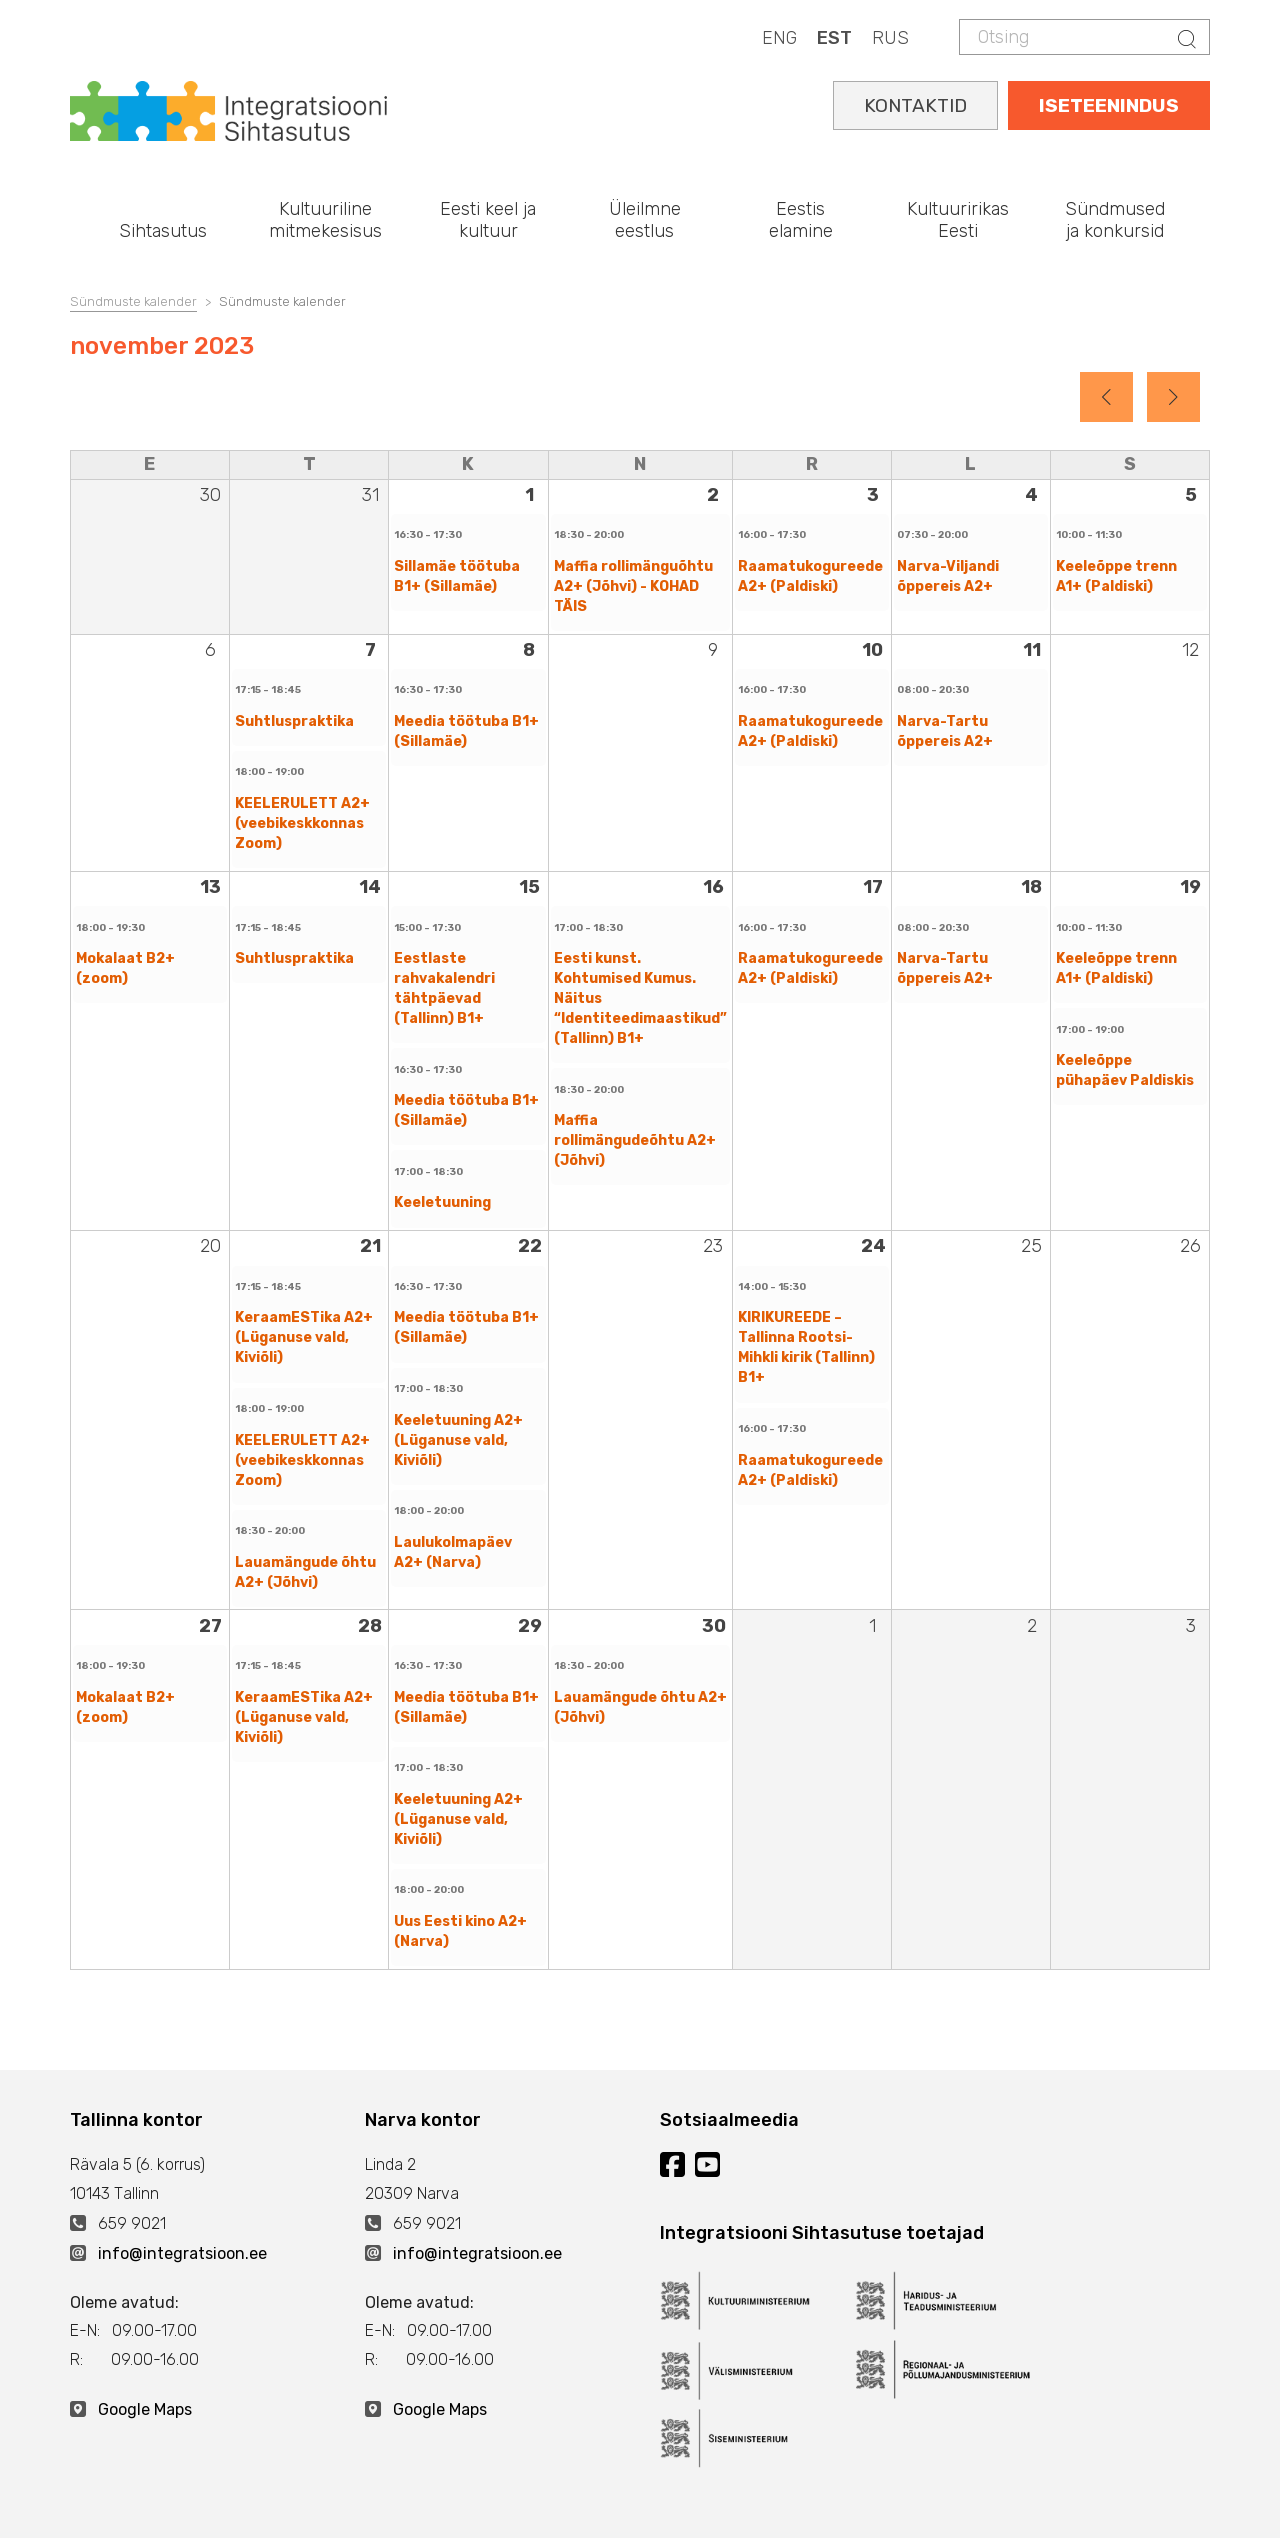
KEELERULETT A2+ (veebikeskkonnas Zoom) (302, 823)
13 (210, 887)
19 (1190, 887)
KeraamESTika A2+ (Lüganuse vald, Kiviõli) (304, 1337)
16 (713, 887)
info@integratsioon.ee (182, 2253)
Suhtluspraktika (294, 721)
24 (873, 1246)
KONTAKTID (915, 105)
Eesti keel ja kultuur (488, 220)
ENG (779, 38)
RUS (890, 38)
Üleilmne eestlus (645, 220)
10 (872, 650)
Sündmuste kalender (133, 301)
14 (370, 887)
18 (1031, 887)
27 (210, 1626)
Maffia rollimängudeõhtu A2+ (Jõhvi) (635, 1140)
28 (370, 1626)
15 (529, 887)
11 (1032, 650)
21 (370, 1246)
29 (530, 1626)
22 (530, 1246)
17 (873, 887)
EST (834, 38)
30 (714, 1626)
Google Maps (145, 2409)
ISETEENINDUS (1109, 105)
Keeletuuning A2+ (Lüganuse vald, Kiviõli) (458, 1440)
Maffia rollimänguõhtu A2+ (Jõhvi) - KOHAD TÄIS (633, 586)
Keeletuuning (442, 1202)
